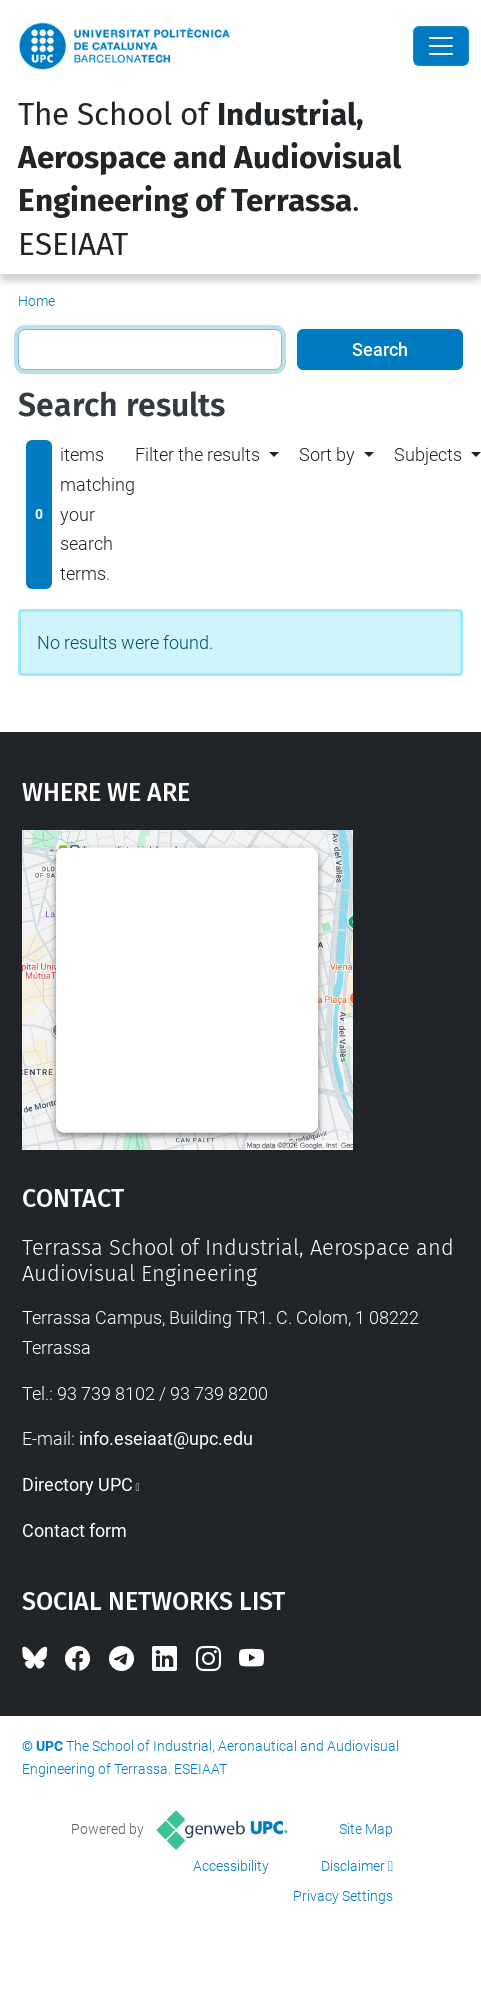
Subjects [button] (428, 454)
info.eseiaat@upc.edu (166, 1438)
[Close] (441, 46)
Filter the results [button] (197, 454)
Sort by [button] (327, 454)
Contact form (74, 1530)
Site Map (366, 1829)
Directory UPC (77, 1484)
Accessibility (231, 1866)
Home (36, 301)
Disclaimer (353, 1866)
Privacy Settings (343, 1896)
